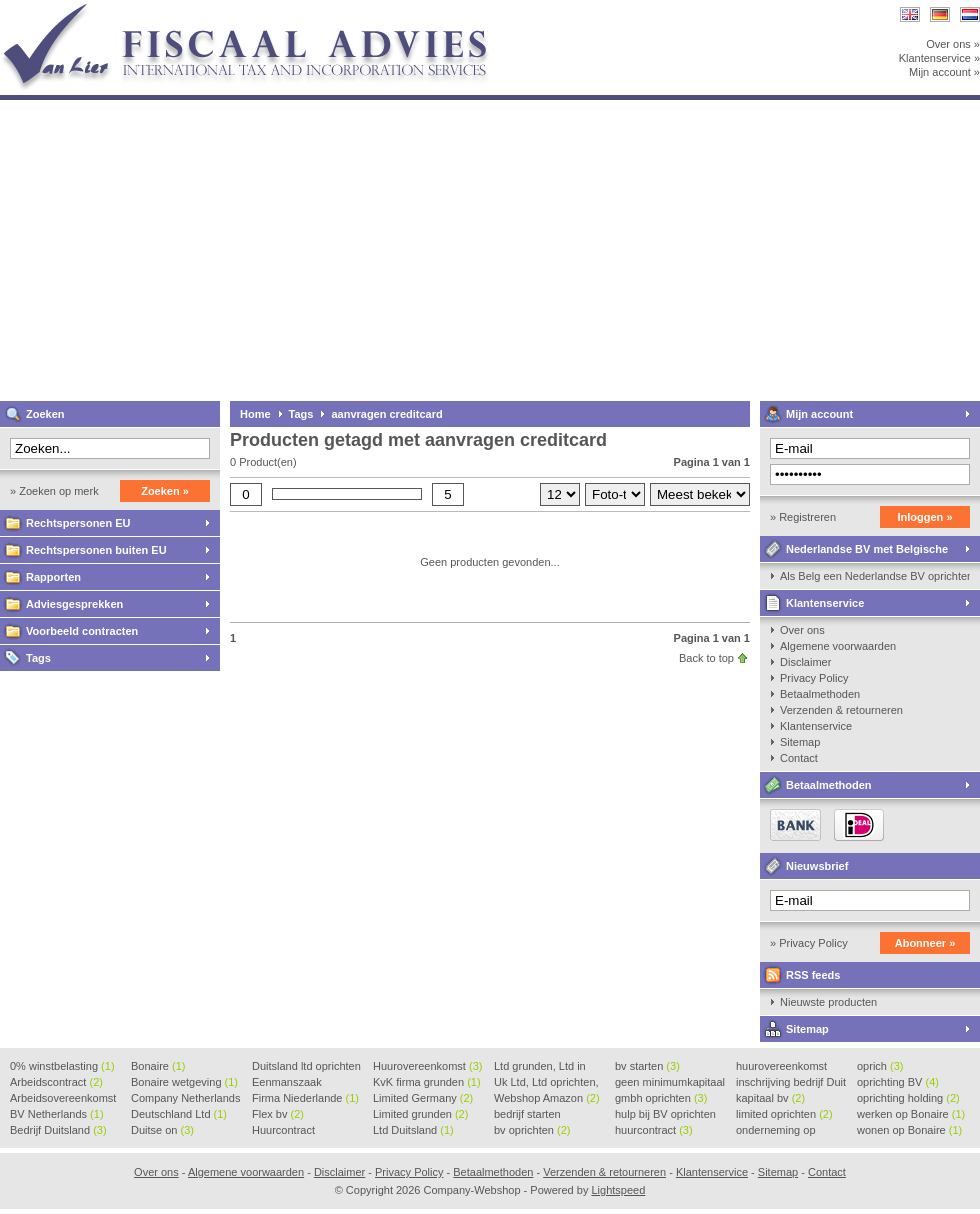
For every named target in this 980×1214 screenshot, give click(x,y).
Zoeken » (165, 491)
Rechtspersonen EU (78, 523)
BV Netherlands (57, 1114)
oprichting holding (908, 1098)
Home (255, 414)
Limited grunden (420, 1114)
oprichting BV (898, 1082)
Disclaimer (805, 662)
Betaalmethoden (820, 694)
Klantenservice (825, 603)
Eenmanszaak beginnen (287, 1083)
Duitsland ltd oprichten (306, 1067)
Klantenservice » (939, 58)
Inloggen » (925, 517)
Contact (799, 758)
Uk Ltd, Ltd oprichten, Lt (546, 1083)
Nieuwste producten (828, 1002)
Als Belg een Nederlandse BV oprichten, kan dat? (875, 576)
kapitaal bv (770, 1098)
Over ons (802, 630)
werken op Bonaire (911, 1114)
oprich (880, 1066)
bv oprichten (532, 1130)
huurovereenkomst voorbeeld (781, 1067)
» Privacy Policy (809, 943)
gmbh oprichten (661, 1098)
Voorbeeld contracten (82, 631)
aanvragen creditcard (386, 414)
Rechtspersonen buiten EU (96, 550)
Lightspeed (618, 1190)
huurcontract (654, 1130)
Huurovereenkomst (427, 1066)
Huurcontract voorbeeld (284, 1131)
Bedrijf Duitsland (58, 1130)
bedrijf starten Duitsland (527, 1115)
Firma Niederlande (305, 1098)
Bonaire (158, 1066)
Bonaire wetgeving (184, 1082)
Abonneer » (925, 943)
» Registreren (803, 517)
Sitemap (800, 742)
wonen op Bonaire (909, 1130)
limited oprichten (784, 1114)
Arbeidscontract (56, 1082)
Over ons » (953, 44)
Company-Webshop (265, 9)
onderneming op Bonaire (776, 1131)
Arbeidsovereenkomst (63, 1099)
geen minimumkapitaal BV (670, 1083)
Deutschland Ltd (179, 1114)
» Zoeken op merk (54, 491)
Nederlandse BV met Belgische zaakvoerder (854, 552)
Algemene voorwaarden (838, 646)
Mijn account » (944, 72)
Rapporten (53, 577)
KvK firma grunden (427, 1082)
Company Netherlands (185, 1099)
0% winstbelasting (62, 1066)
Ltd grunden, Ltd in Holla (540, 1067)
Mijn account (819, 414)
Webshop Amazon (547, 1098)
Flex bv (278, 1114)
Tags (38, 658)
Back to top (706, 658)
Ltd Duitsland (413, 1130)
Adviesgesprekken (74, 604)
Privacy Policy (814, 678)
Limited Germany (423, 1098)
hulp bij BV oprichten (665, 1115)
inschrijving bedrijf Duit (791, 1083)
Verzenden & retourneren (841, 710)
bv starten (647, 1066)
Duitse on (162, 1130)
